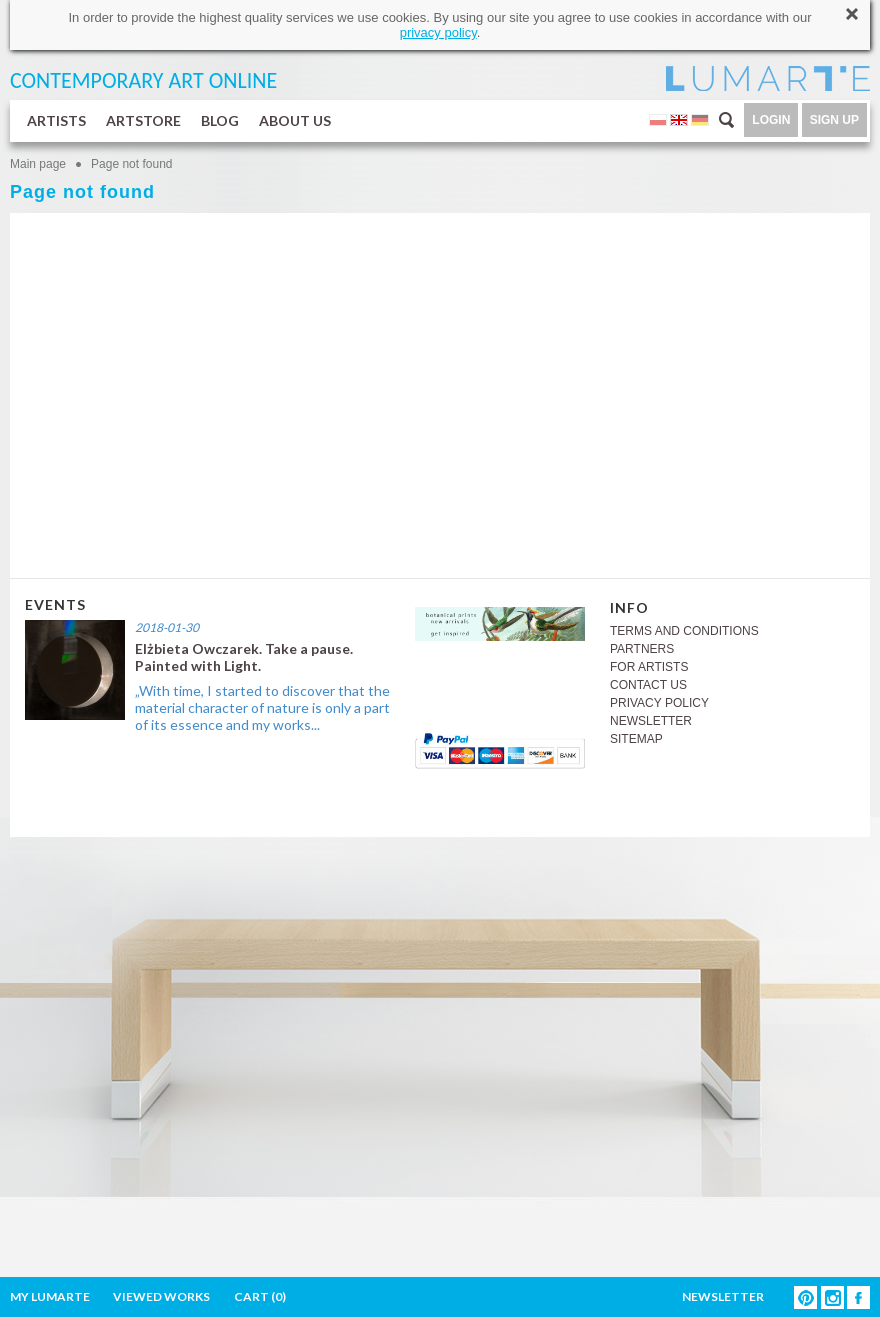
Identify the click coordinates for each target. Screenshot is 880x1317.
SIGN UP (834, 120)
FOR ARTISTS (649, 667)
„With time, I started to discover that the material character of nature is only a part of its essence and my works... (262, 707)
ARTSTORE (143, 120)
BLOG (220, 120)
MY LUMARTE (50, 1296)
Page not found (131, 164)
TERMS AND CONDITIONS (684, 631)
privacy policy (438, 32)
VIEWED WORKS (161, 1296)
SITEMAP (636, 739)
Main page (38, 164)
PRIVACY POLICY (659, 703)
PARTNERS (642, 649)
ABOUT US (295, 120)
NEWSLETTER (651, 721)
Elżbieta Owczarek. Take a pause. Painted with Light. (244, 657)
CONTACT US (648, 685)
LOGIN (771, 120)
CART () (260, 1296)
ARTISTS (56, 120)
